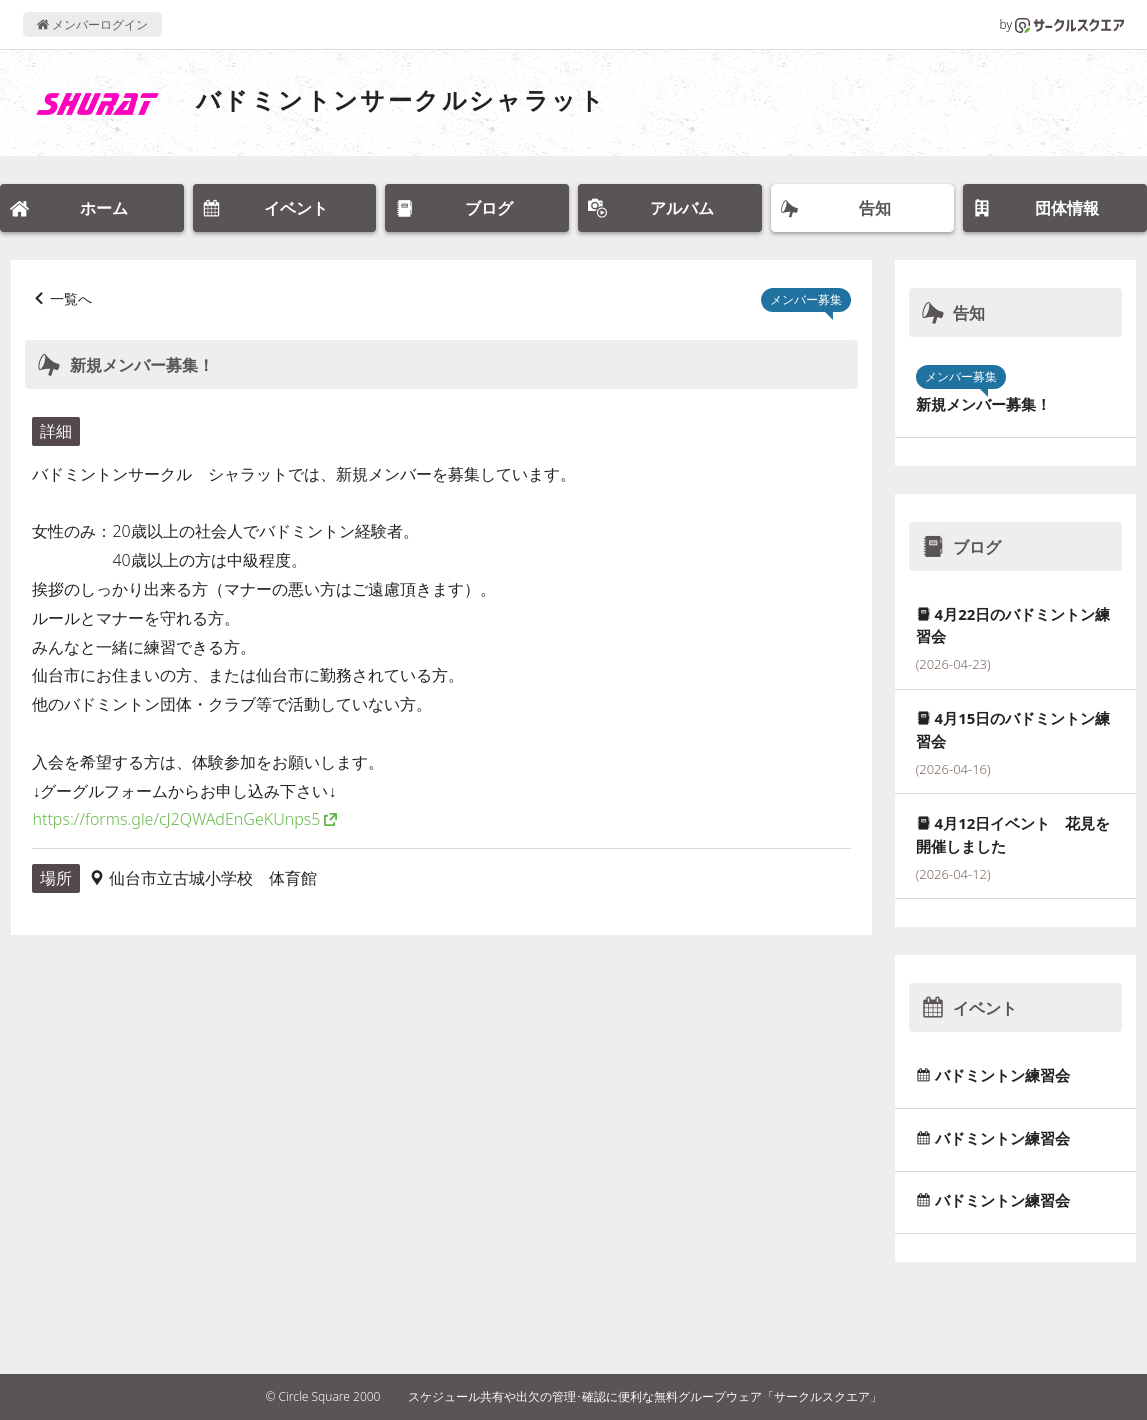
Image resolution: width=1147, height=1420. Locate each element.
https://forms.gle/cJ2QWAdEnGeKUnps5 (176, 819)
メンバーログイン (92, 24)
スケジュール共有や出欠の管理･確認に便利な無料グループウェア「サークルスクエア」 (645, 1396)
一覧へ (71, 298)
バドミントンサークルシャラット (401, 99)
